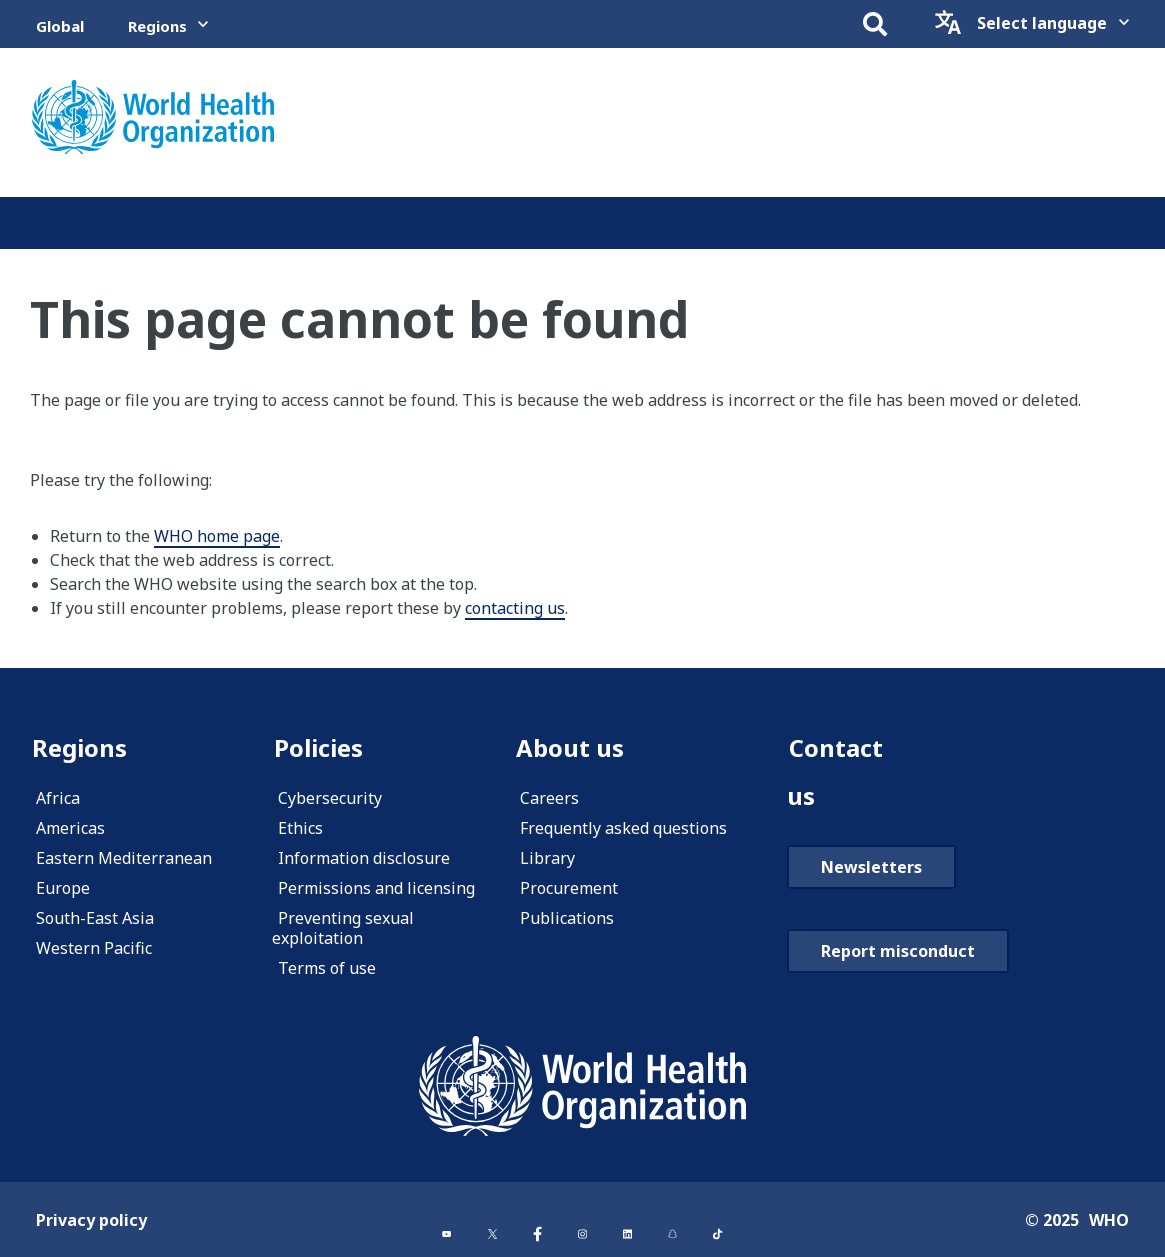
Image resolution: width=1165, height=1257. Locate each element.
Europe (63, 888)
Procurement (569, 888)
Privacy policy (91, 1220)
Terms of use (327, 968)
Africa (58, 798)
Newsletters (871, 867)
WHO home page (217, 536)
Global (60, 26)
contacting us (515, 608)
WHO (1109, 1220)
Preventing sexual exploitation (343, 928)
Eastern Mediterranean (124, 858)
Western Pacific (94, 948)
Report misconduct (898, 951)
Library (547, 858)
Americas (70, 828)
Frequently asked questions (623, 828)
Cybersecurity (330, 798)
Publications (567, 918)
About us (570, 747)
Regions (157, 26)
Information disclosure (364, 858)
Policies (318, 747)
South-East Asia (95, 918)
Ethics (300, 828)
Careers (549, 798)
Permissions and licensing (376, 888)
